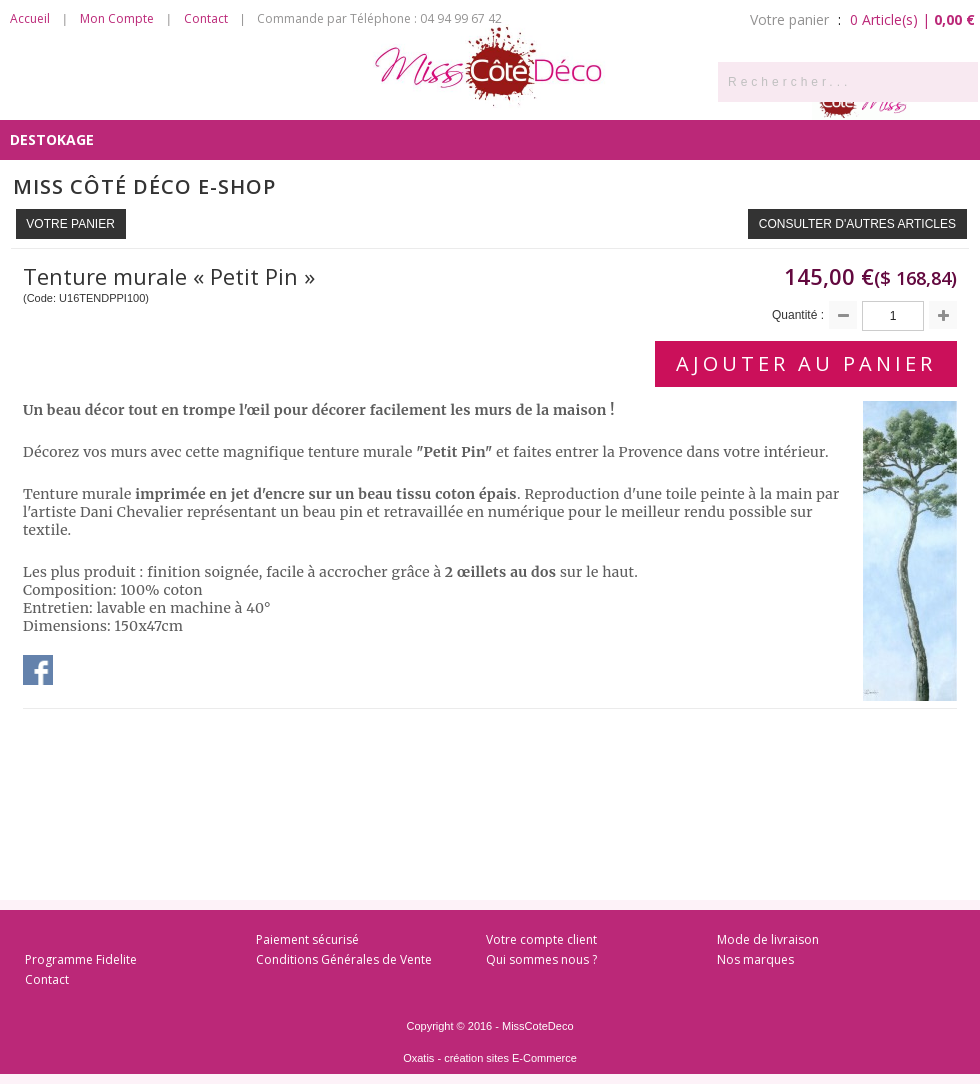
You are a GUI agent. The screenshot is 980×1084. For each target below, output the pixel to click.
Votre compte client (541, 939)
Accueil (30, 18)
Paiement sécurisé (307, 939)
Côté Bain (538, 99)
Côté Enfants (649, 99)
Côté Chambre (425, 99)
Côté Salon (305, 99)
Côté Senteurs (67, 99)
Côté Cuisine (192, 99)
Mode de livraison (768, 939)
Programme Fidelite (81, 959)
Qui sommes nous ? (541, 959)
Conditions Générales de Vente (344, 959)
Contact (206, 18)
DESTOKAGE (52, 139)
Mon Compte (117, 18)
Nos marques (755, 959)
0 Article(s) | (912, 19)
